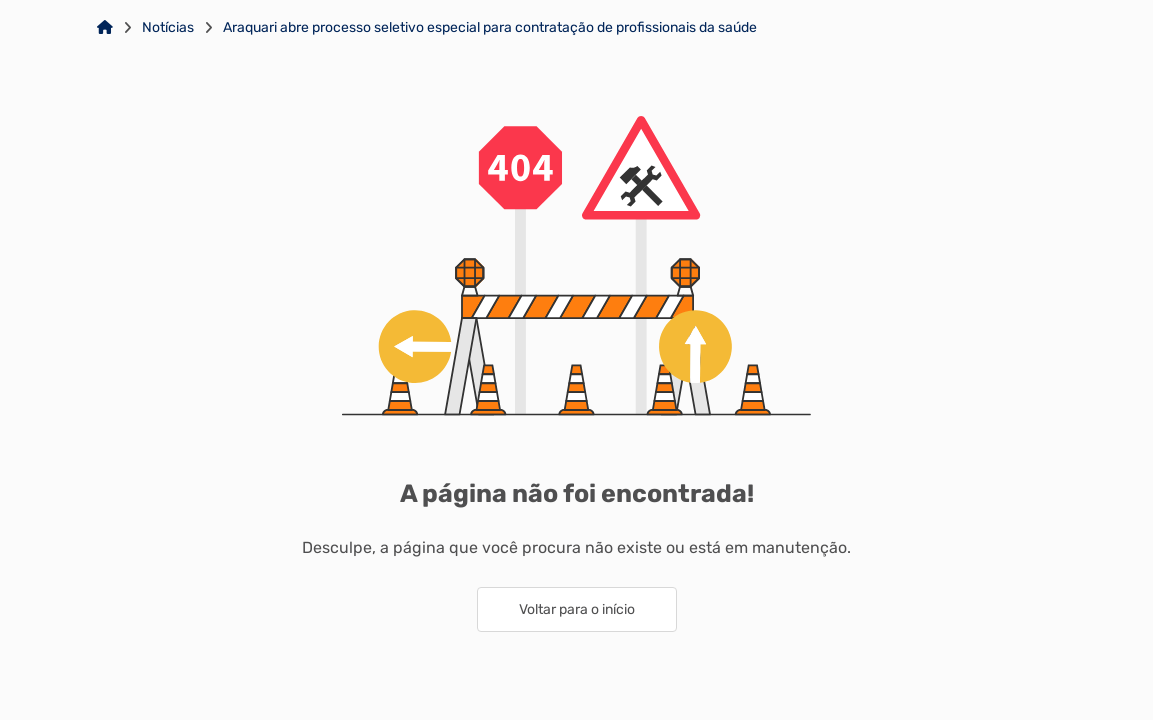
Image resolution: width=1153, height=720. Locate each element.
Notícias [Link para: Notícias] (168, 28)
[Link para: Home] (105, 28)
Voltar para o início (577, 609)
